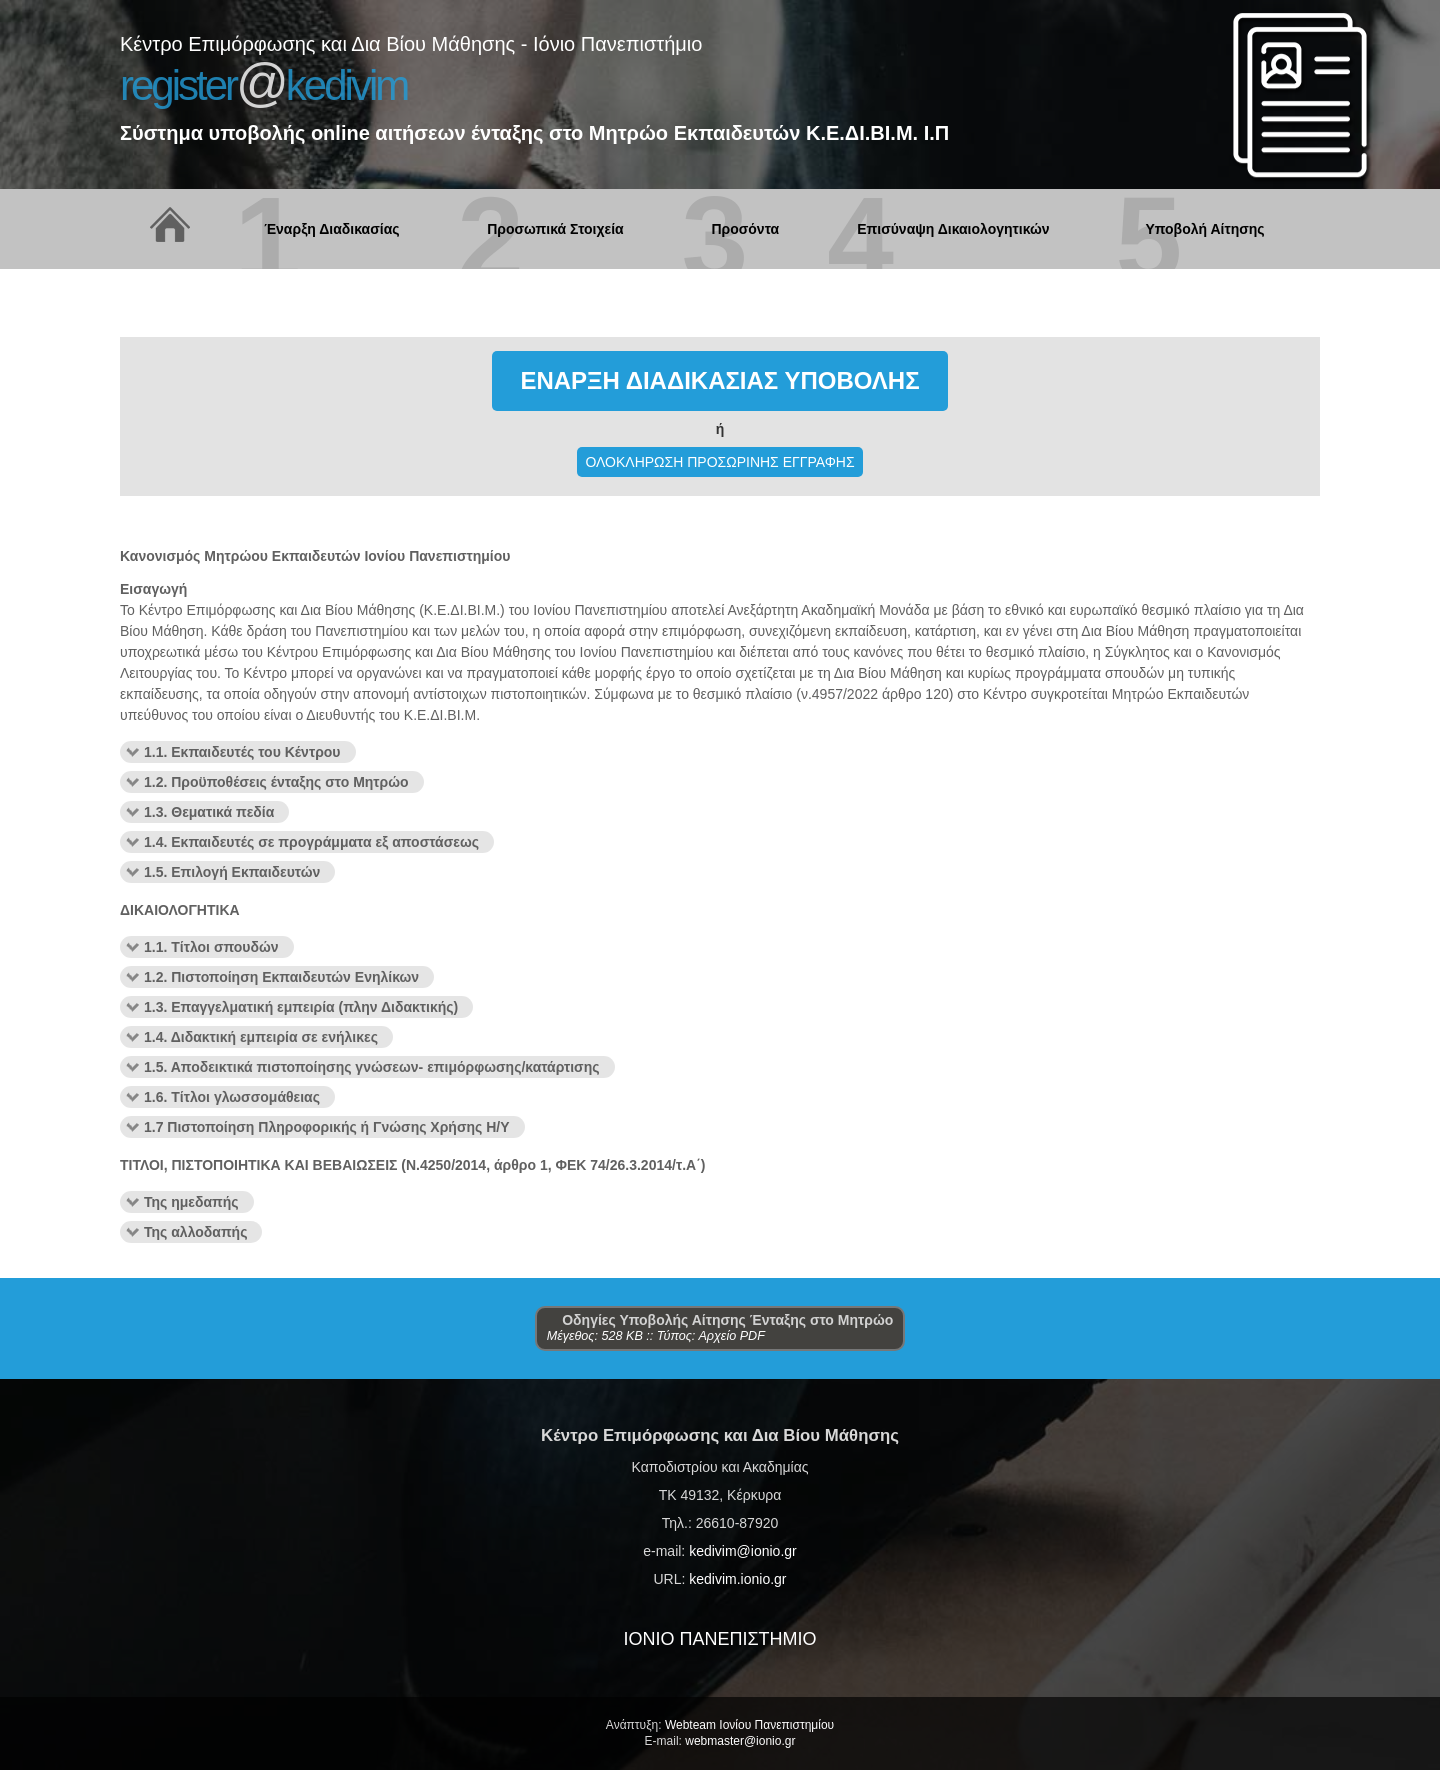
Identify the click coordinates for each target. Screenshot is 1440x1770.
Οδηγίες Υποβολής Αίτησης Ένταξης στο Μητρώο (720, 1320)
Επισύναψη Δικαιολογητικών (953, 229)
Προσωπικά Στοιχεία (555, 229)
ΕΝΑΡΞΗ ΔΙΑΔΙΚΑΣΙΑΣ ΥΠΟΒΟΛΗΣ (719, 380)
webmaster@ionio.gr (740, 1741)
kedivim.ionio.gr (737, 1579)
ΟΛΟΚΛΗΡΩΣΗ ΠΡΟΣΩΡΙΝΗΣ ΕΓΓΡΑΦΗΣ (719, 462)
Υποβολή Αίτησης (1204, 229)
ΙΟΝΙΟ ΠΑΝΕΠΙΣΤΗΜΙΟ (719, 1639)
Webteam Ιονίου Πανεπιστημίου (749, 1725)
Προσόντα (745, 229)
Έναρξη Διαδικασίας (331, 229)
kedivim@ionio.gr (743, 1551)
